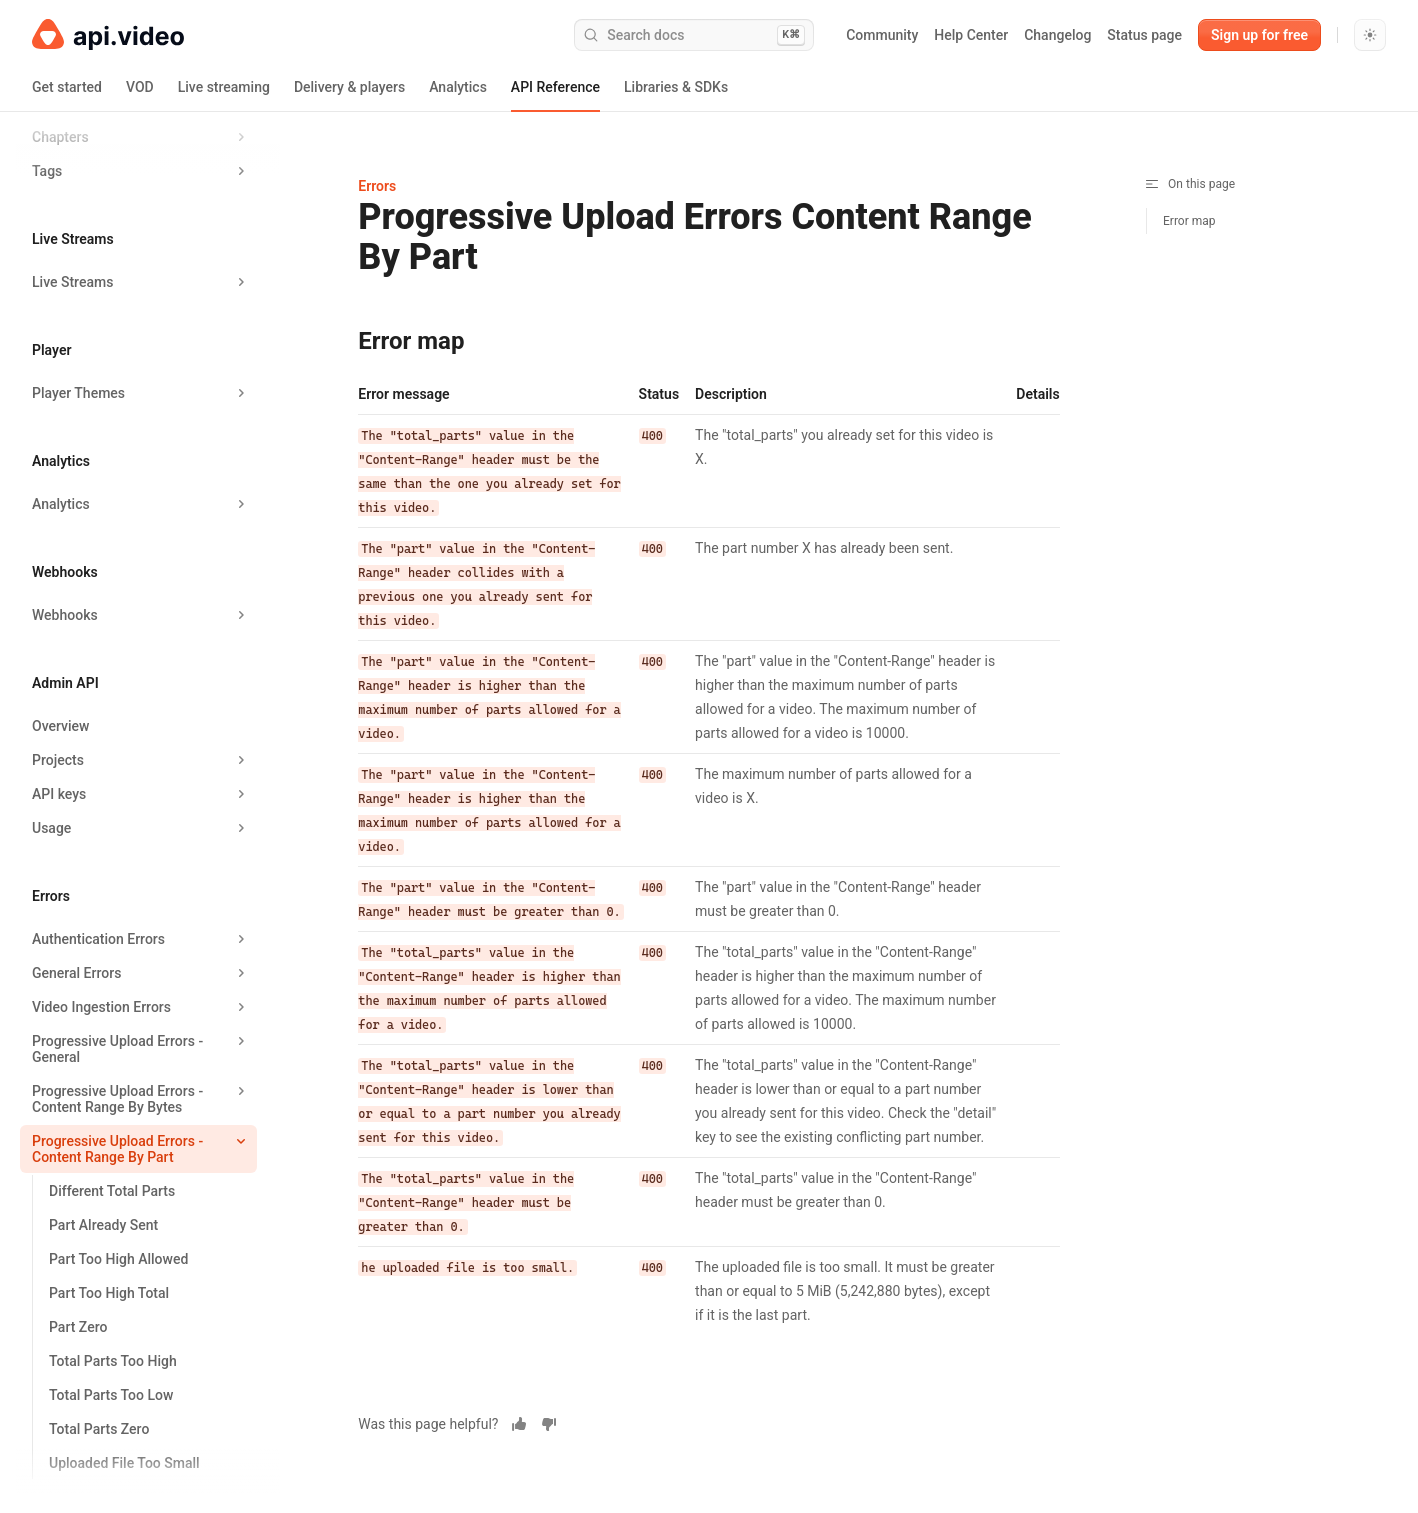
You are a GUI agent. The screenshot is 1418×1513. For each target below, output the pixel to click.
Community (882, 35)
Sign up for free (1259, 35)
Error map (1189, 221)
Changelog (1057, 35)
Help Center (971, 35)
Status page (1144, 35)
